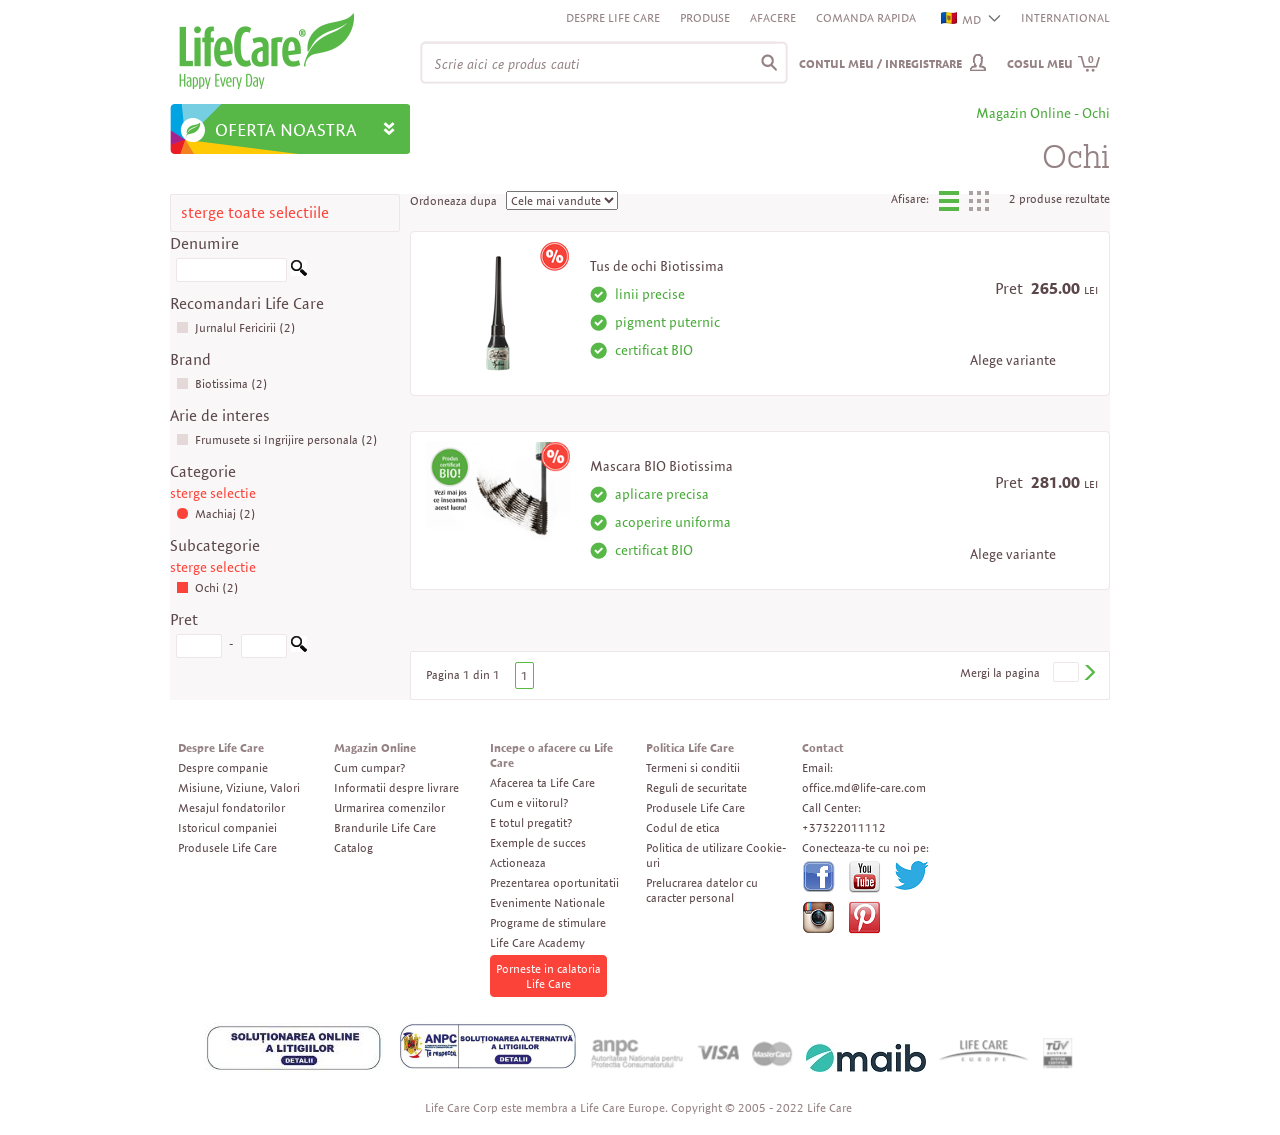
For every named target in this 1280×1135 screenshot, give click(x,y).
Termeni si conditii (693, 767)
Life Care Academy (537, 942)
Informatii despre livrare (396, 787)
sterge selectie (213, 493)
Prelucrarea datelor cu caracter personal (702, 890)
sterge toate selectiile (255, 212)
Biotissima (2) (222, 383)
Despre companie (223, 767)
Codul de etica (683, 827)
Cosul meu (1054, 63)
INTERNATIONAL (1065, 17)
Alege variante (1013, 360)
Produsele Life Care (227, 847)
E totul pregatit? (531, 822)
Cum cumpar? (369, 767)
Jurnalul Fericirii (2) (236, 327)
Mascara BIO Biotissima (661, 466)
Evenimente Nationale (547, 902)
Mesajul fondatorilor (231, 807)
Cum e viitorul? (529, 802)
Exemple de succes (538, 842)
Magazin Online (375, 747)
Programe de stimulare (548, 922)
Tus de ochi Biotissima (657, 266)
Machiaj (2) (216, 513)
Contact (823, 747)
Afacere (773, 17)
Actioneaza (518, 862)
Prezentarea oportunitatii (554, 882)
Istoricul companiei (227, 827)
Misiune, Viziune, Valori (239, 787)
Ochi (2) (207, 587)
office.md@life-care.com (864, 787)
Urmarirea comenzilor (389, 807)
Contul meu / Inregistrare (880, 63)
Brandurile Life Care (385, 827)
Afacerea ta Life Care (542, 782)
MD (962, 19)
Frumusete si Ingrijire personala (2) (277, 439)
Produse (705, 17)
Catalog (353, 847)
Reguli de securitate (696, 787)
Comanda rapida (866, 17)
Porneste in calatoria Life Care (548, 976)
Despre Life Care (613, 17)
